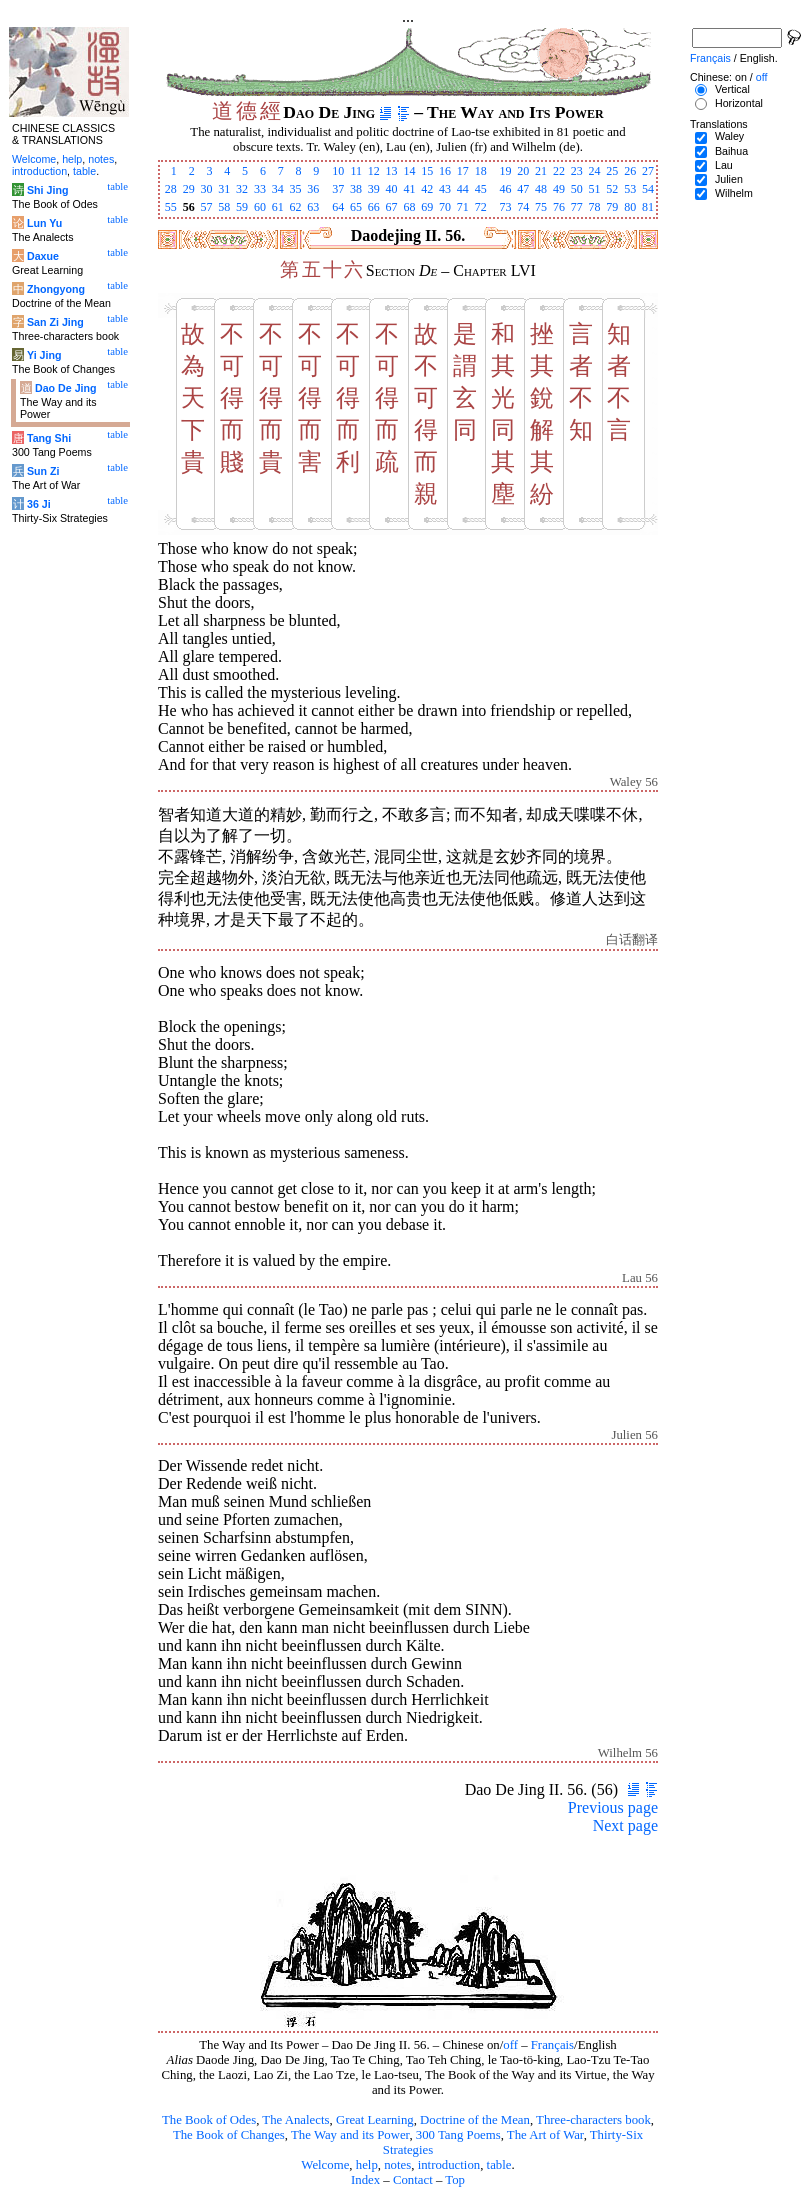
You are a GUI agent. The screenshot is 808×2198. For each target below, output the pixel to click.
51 (595, 189)
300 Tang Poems (458, 2135)
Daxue (43, 256)
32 (242, 189)
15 (427, 171)
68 (409, 207)
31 (224, 189)
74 (523, 207)
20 (523, 171)
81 (648, 207)
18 (481, 171)
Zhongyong (56, 289)
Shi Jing (47, 190)
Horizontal (739, 103)
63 (313, 207)
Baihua (731, 151)
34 (278, 189)
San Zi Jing (55, 322)
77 (577, 207)
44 (463, 189)
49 (559, 189)
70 (445, 207)
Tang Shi (49, 438)
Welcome (325, 2165)
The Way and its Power (350, 2135)
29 (189, 189)
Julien (729, 179)
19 (505, 171)
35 (296, 189)
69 (427, 207)
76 (559, 207)
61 (278, 207)
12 (374, 171)
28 (171, 189)
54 (648, 189)
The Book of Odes (209, 2120)
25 (612, 171)
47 (523, 189)
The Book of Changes (229, 2135)
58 (224, 207)
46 (505, 189)
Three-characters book (593, 2120)
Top (455, 2180)
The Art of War (545, 2135)
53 (630, 189)
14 (409, 171)
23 (577, 171)
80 (630, 207)
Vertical (732, 89)
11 (356, 171)
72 (481, 207)
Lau (724, 165)
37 (338, 189)
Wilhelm (734, 193)
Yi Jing (44, 355)
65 (356, 207)
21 (541, 171)
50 (577, 189)
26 (630, 171)
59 (242, 207)
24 (595, 171)
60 (260, 207)
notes (397, 2165)
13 (392, 171)
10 (338, 171)
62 (296, 207)
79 (612, 207)
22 (559, 171)
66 (374, 207)
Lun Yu (44, 223)
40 (392, 189)
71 (463, 207)
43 (445, 189)
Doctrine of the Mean (475, 2120)
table (499, 2165)
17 (463, 171)
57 (206, 207)
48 (541, 189)
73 (505, 207)
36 (313, 189)
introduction (449, 2165)
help (367, 2165)
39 (374, 189)
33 (260, 189)
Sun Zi (43, 471)
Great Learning (375, 2120)
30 (206, 189)
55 (171, 207)
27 (648, 171)
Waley (729, 136)
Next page (625, 1825)
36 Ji (39, 504)
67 (392, 207)
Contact (413, 2180)
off (510, 2045)
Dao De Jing (66, 388)
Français (552, 2045)
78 (595, 207)
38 (356, 189)
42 (427, 189)
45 (481, 189)
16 (445, 171)
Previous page (613, 1807)
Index (365, 2180)
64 (338, 207)
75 (541, 207)
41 (409, 189)
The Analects (295, 2120)
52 (612, 189)
